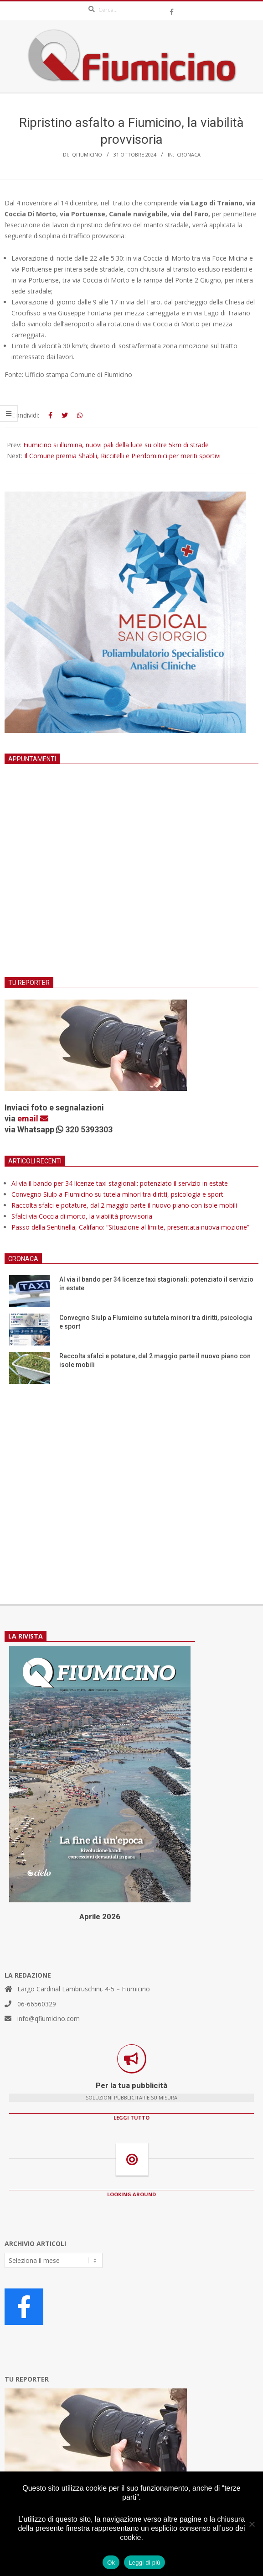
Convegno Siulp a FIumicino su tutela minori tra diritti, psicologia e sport (117, 1194)
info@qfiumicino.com (48, 2018)
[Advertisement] (131, 882)
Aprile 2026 (99, 1916)
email (32, 1118)
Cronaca (189, 154)
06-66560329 (36, 2004)
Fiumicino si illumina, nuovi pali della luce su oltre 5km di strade (116, 444)
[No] (251, 2524)
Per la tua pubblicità (131, 2085)
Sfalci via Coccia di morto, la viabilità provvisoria (81, 1216)
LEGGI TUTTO (131, 2117)
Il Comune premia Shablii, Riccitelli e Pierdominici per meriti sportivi (122, 455)
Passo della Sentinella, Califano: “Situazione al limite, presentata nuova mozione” (130, 1227)
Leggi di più (144, 2562)
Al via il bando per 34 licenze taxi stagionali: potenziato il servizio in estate (119, 1183)
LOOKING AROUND (131, 2194)
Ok (111, 2562)
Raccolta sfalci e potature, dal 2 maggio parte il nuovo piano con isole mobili (124, 1205)
